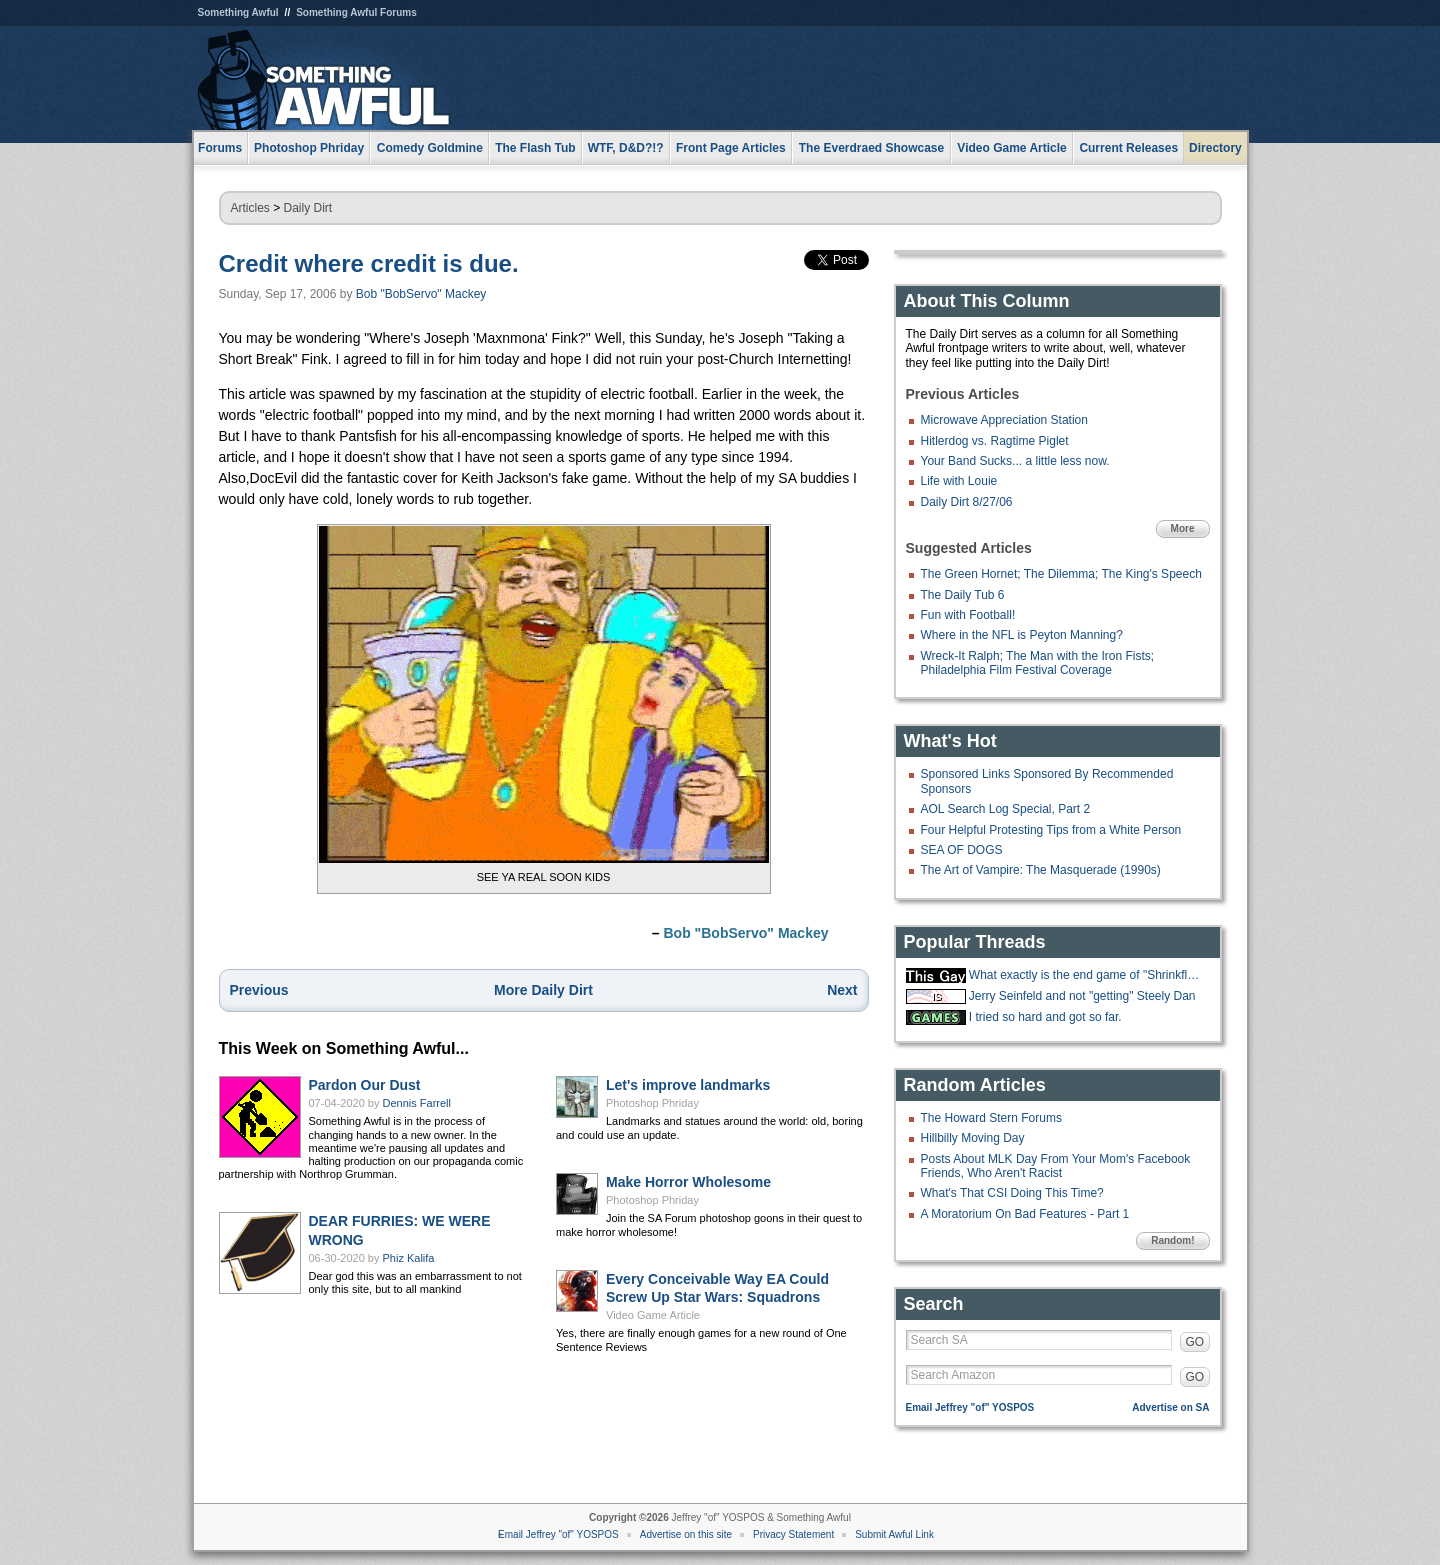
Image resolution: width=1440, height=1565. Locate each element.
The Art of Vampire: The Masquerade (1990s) (1041, 870)
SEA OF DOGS (962, 850)
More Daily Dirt (543, 990)
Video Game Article (653, 1315)
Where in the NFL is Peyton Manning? (1022, 635)
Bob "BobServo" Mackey (421, 294)
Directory (1215, 148)
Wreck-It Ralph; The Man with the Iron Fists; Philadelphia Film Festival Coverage (1038, 663)
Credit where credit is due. (369, 263)
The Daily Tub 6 (963, 595)
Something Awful (238, 12)
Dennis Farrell (417, 1103)
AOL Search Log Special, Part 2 (1006, 809)
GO (1195, 1342)
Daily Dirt (308, 208)
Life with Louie (959, 481)
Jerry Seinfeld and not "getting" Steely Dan (1082, 996)
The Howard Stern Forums (991, 1118)
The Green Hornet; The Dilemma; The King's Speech (1061, 574)
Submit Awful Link (894, 1534)
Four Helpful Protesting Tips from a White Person (1051, 830)
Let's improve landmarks (688, 1085)
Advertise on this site (686, 1534)
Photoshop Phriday (652, 1103)
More (1183, 528)
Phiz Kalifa (409, 1258)
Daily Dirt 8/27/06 (967, 502)
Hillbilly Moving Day (973, 1138)
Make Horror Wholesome (688, 1182)
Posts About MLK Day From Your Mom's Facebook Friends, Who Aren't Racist (1056, 1166)
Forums (220, 148)
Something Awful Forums (356, 12)
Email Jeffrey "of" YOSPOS (970, 1407)
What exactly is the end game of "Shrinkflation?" (1087, 975)
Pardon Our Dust (365, 1085)
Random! (1172, 1240)
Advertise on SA (1170, 1407)
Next (842, 990)
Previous (259, 990)
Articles (250, 208)
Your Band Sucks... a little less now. (1015, 461)
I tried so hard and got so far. (1045, 1017)
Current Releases (1128, 148)
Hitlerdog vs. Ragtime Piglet (995, 441)
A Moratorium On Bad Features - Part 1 (1025, 1214)
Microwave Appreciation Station (1004, 420)
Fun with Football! (968, 615)
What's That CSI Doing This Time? (1012, 1193)
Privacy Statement (793, 1534)
